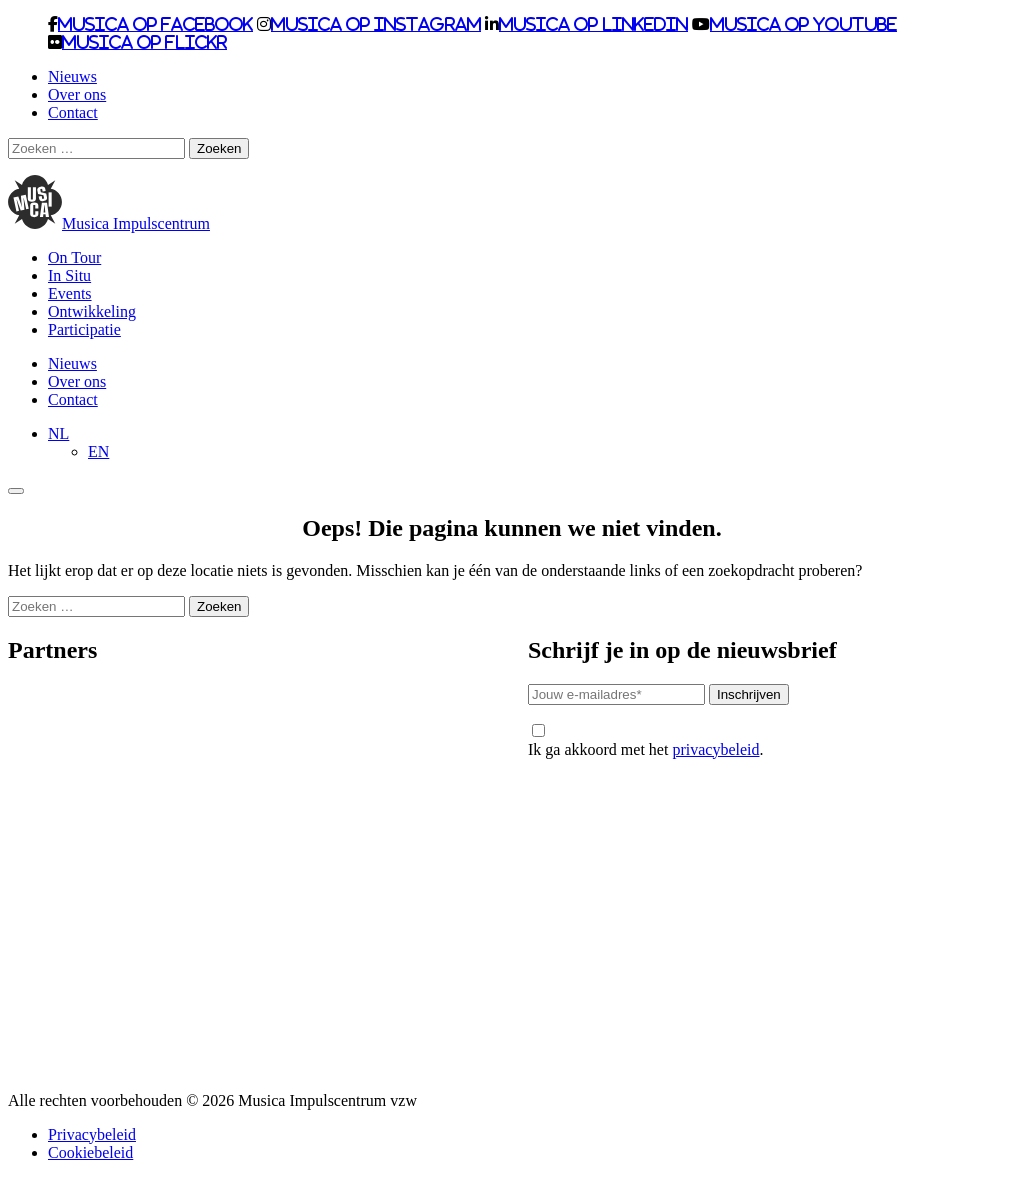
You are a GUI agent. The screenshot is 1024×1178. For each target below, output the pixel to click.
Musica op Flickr (144, 42)
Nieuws (72, 76)
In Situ (69, 275)
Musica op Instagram (376, 24)
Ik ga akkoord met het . (645, 741)
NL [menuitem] (58, 433)
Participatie (84, 329)
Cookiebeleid (90, 1152)
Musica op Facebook (155, 24)
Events (70, 293)
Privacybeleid (92, 1134)
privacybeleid (715, 749)
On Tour (74, 257)
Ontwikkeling (92, 311)
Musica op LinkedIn (593, 24)
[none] (532, 443)
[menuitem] (58, 433)
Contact (73, 112)
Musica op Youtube (803, 24)
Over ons (77, 94)
